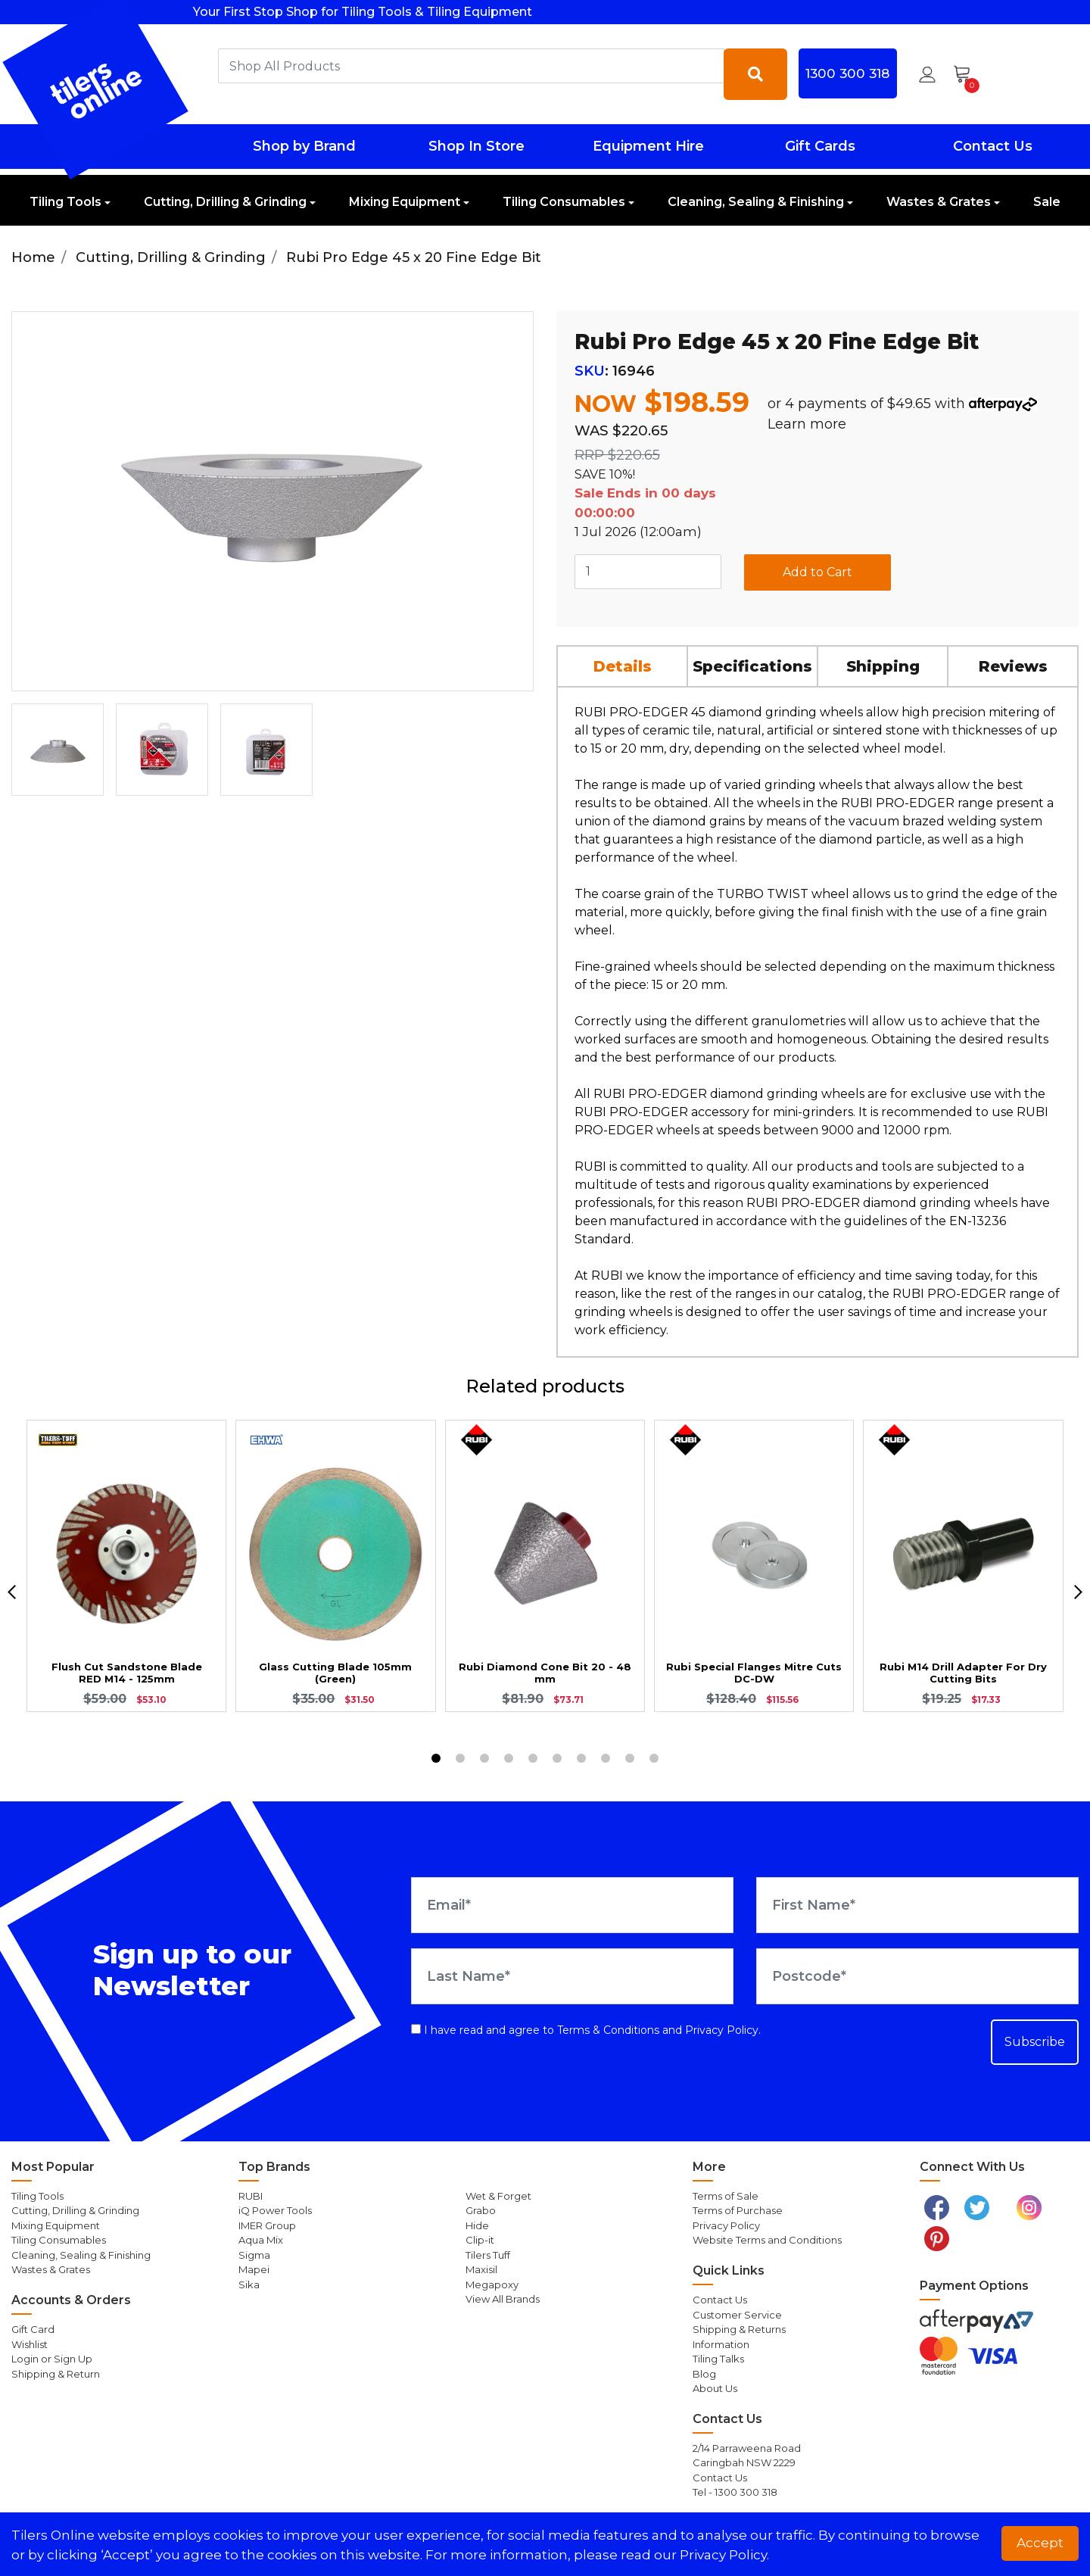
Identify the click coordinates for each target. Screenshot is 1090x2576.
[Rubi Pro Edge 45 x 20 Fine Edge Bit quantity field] (648, 571)
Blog (704, 2374)
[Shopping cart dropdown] (967, 74)
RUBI (250, 2196)
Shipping (883, 666)
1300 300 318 (847, 73)
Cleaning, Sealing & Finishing (756, 202)
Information (721, 2344)
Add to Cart (817, 572)
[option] (57, 749)
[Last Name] (572, 1976)
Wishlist (29, 2344)
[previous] (11, 1592)
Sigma (254, 2255)
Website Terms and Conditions (767, 2240)
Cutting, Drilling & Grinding (225, 202)
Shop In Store (476, 146)
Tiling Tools (65, 202)
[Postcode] (917, 1976)
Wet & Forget (498, 2196)
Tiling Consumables (564, 202)
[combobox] (471, 65)
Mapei (253, 2269)
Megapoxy (492, 2284)
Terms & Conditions (608, 2030)
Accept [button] (1040, 2542)
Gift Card (32, 2329)
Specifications (752, 666)
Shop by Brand (304, 146)
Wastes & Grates (938, 202)
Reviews (1013, 666)
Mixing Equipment (404, 202)
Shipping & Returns (739, 2329)
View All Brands (503, 2299)
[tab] (623, 666)
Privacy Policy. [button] (724, 2554)
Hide (477, 2225)
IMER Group (267, 2225)
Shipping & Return (55, 2374)
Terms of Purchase (738, 2210)
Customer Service (737, 2315)
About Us (715, 2388)
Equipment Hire (648, 146)
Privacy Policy (721, 2030)
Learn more (807, 424)
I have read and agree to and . (586, 2030)
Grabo (481, 2210)
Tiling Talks (718, 2359)
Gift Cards (820, 146)
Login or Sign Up (51, 2359)
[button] (927, 74)
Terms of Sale (725, 2196)
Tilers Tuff (488, 2255)
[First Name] (917, 1905)
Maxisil (481, 2269)
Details (622, 666)
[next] (1078, 1592)
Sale (1046, 202)
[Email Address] (572, 1905)
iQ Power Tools (275, 2210)
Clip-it (480, 2240)
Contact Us (992, 146)
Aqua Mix (260, 2240)
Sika (249, 2284)
